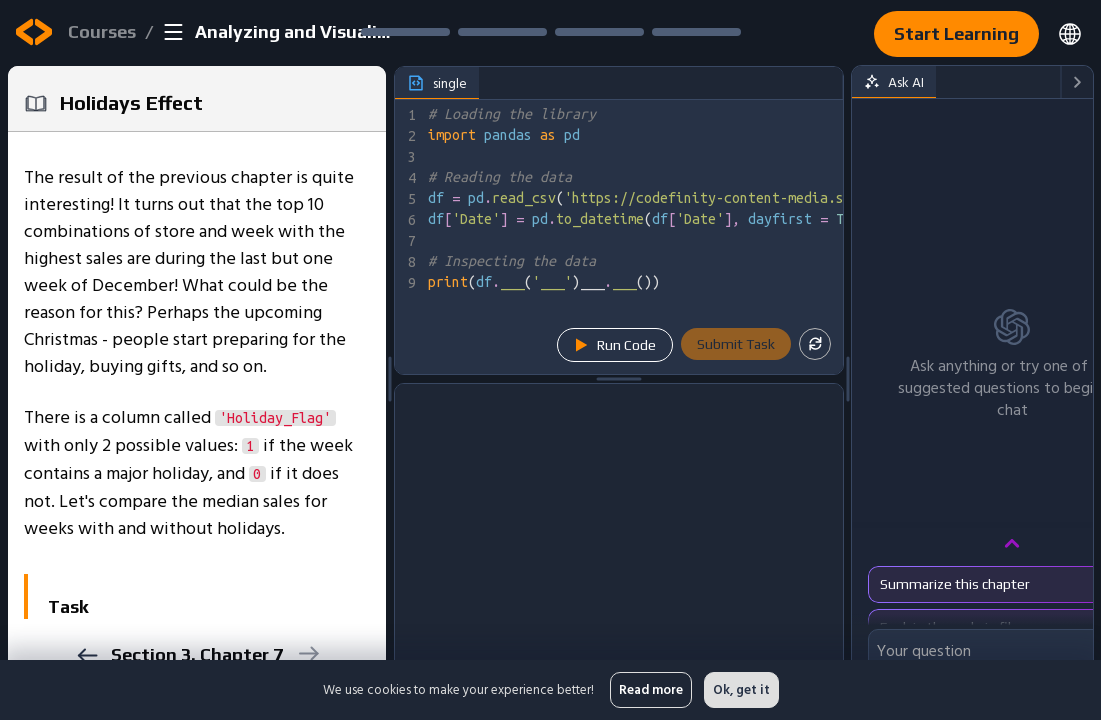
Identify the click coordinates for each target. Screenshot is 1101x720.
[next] (307, 653)
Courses (102, 31)
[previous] (86, 655)
